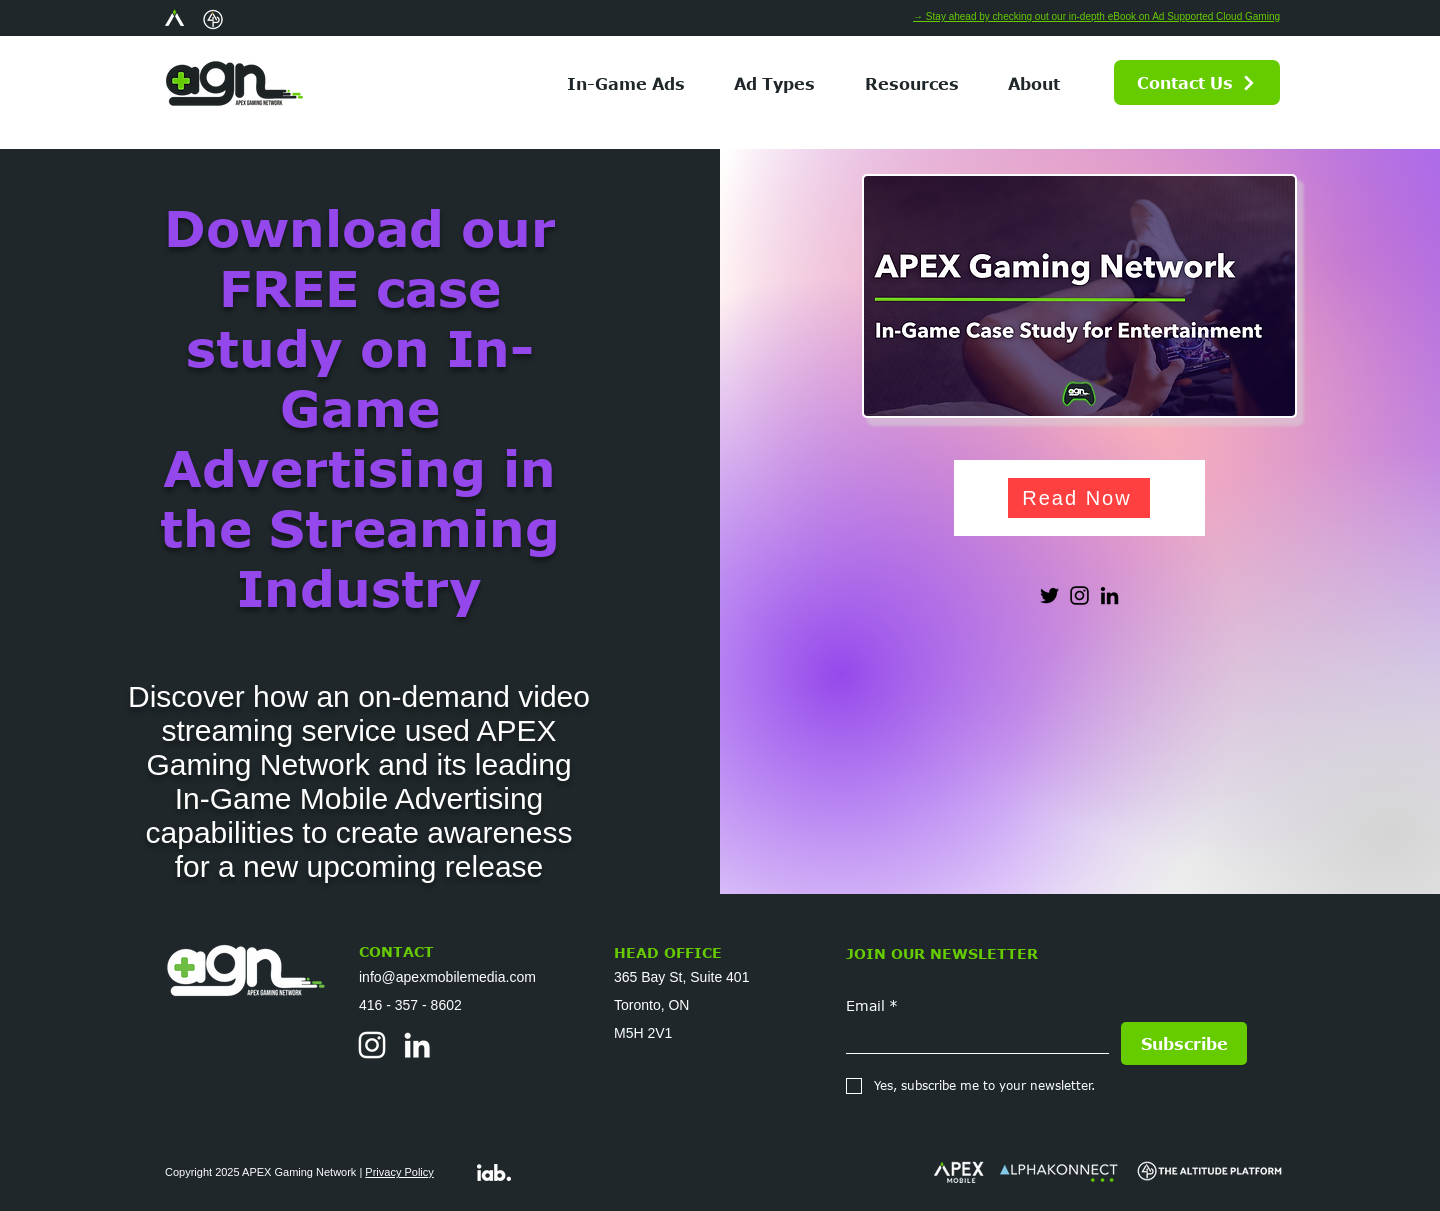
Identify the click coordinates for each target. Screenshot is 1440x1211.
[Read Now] (1079, 498)
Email (872, 1005)
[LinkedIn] (1109, 595)
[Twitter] (1049, 595)
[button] (775, 83)
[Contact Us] (1197, 82)
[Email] (971, 1037)
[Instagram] (1079, 595)
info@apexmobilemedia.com (447, 977)
